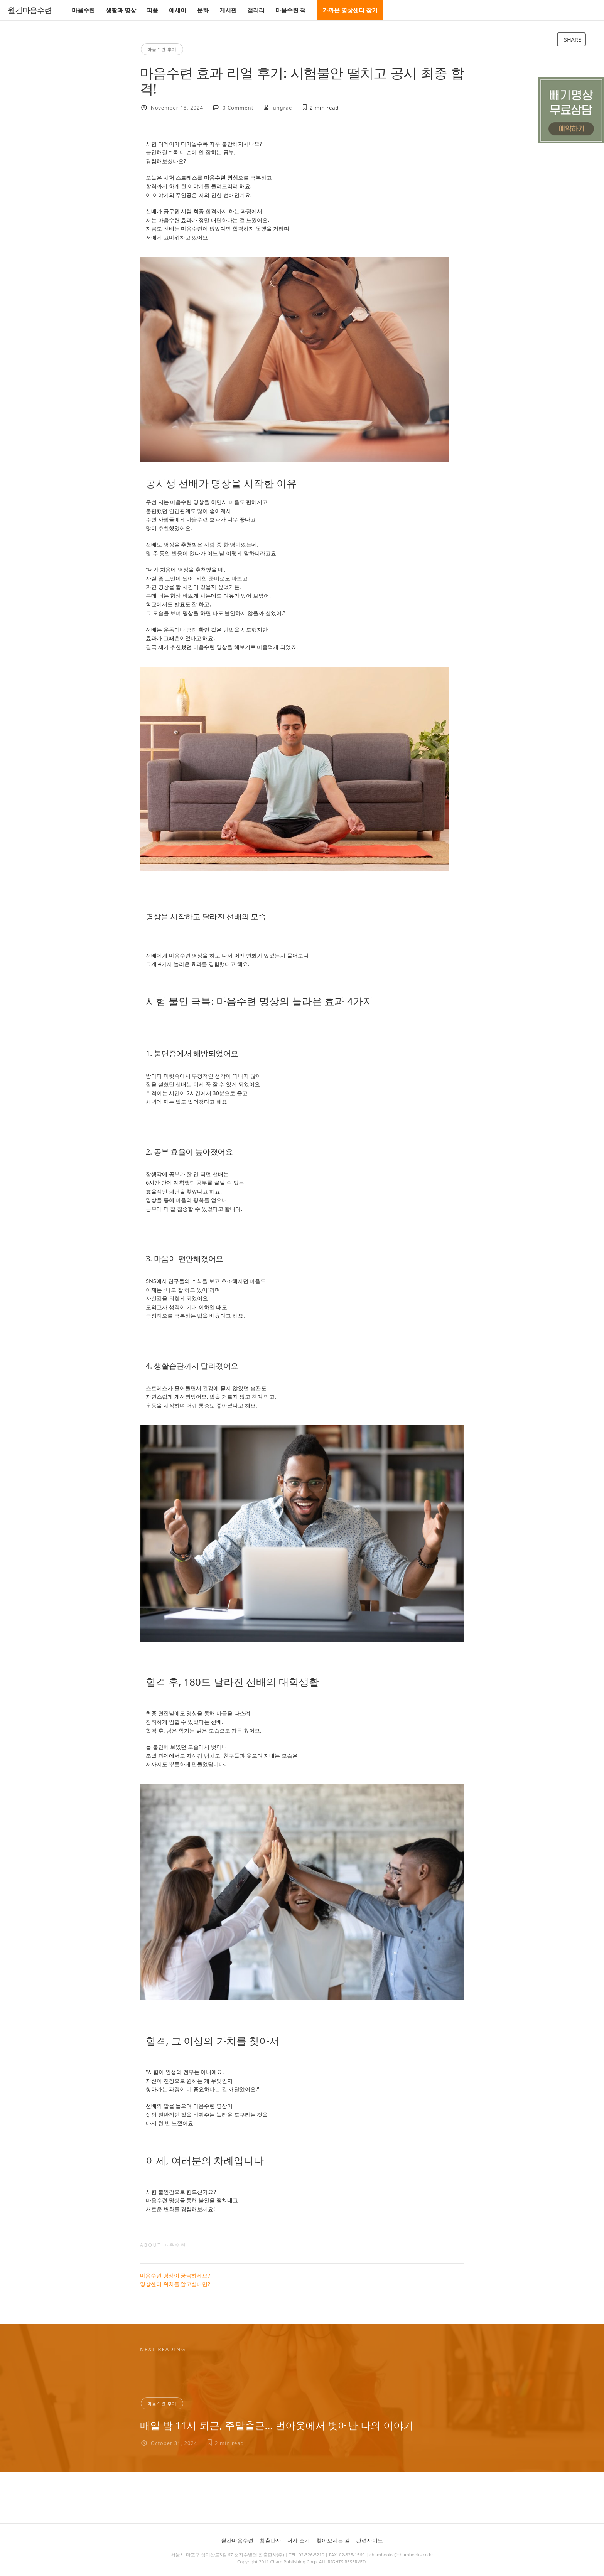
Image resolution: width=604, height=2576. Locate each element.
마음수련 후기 (162, 49)
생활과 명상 (121, 10)
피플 (152, 10)
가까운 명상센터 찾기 (350, 10)
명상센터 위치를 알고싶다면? (175, 2284)
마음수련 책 (290, 10)
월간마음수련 (30, 10)
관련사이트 (369, 2540)
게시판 (228, 10)
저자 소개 (298, 2540)
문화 (203, 10)
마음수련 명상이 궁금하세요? (175, 2275)
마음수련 (83, 10)
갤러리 (256, 10)
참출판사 (270, 2540)
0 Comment (238, 107)
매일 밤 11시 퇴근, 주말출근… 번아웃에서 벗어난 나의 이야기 (276, 2425)
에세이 (177, 10)
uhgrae (282, 107)
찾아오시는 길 (333, 2540)
